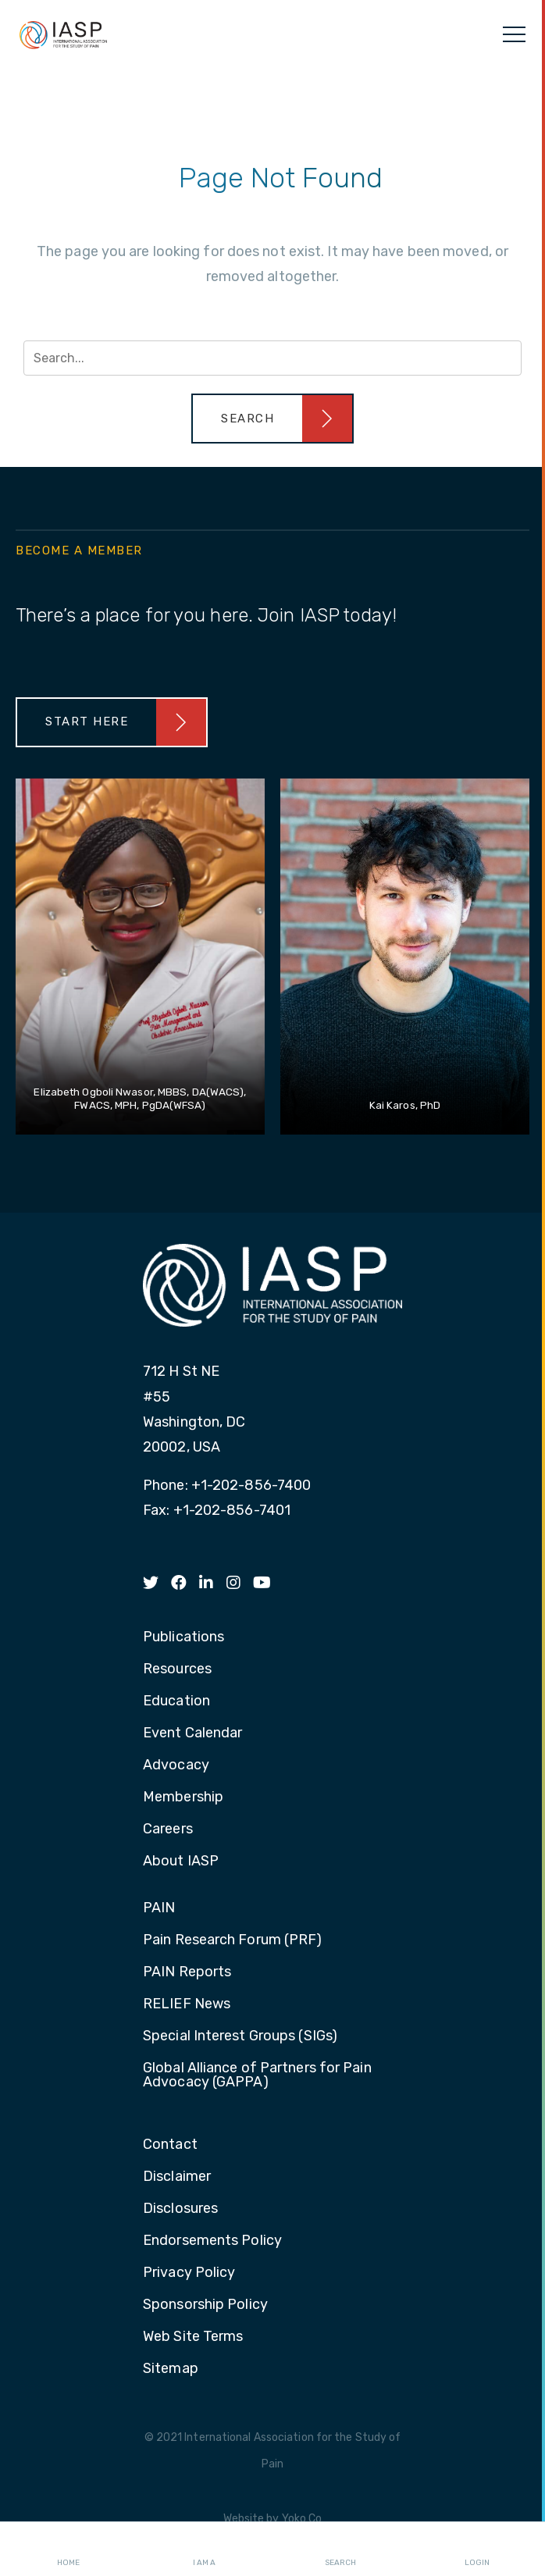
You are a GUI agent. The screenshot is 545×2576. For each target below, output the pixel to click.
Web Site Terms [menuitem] (193, 2337)
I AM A (204, 2549)
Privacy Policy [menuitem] (189, 2273)
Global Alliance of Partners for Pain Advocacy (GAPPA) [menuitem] (257, 2075)
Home (68, 2549)
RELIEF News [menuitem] (186, 2004)
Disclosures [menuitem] (180, 2209)
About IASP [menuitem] (181, 1861)
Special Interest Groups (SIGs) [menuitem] (240, 2036)
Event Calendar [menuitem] (192, 1733)
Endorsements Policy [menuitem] (212, 2241)
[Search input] (272, 358)
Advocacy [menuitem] (176, 1765)
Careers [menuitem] (168, 1829)
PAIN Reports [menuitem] (187, 1972)
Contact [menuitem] (170, 2145)
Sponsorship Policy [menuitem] (205, 2305)
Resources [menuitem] (177, 1669)
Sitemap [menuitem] (170, 2369)
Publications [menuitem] (183, 1637)
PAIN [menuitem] (159, 1908)
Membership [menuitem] (183, 1797)
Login (477, 2549)
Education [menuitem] (176, 1701)
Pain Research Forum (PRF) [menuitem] (232, 1940)
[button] (272, 419)
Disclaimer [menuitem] (177, 2177)
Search (340, 2549)
